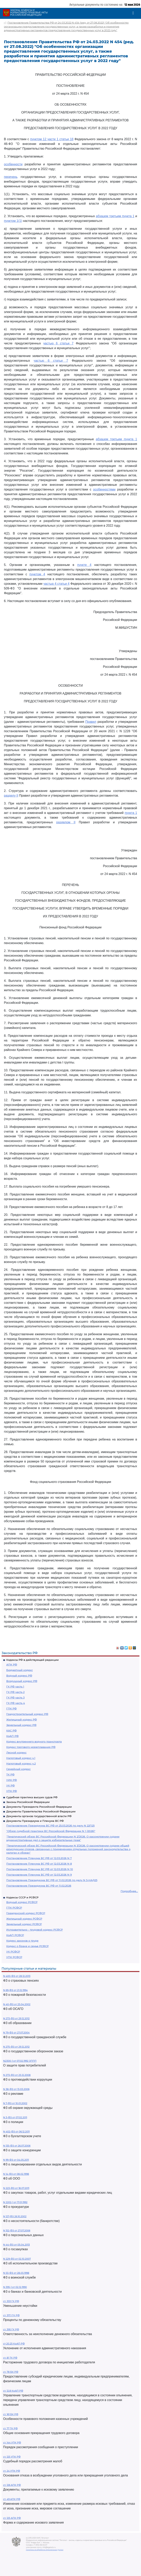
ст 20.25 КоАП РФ (14, 2343)
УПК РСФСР (14, 1957)
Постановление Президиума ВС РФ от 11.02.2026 (38, 1885)
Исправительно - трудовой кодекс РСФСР (34, 1929)
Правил (90, 721)
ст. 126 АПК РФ (12, 2485)
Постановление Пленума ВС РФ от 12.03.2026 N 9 (39, 1874)
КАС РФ (11, 1730)
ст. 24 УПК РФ (11, 2470)
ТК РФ (10, 1774)
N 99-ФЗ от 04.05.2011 (16, 2159)
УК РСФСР (13, 1951)
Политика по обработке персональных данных (44, 2550)
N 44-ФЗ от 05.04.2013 (16, 2244)
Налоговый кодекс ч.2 (21, 1763)
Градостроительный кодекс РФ (27, 1714)
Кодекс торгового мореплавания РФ (30, 1747)
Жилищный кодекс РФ (21, 1719)
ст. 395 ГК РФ (11, 2329)
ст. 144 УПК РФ (12, 2442)
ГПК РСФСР (14, 1907)
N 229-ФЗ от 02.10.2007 (17, 2258)
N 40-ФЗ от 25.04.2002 (16, 2004)
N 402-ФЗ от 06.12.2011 (16, 2131)
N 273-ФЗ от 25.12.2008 (17, 2075)
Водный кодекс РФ (19, 1675)
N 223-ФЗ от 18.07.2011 (16, 2188)
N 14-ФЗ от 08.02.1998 (16, 2173)
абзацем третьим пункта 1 (115, 216)
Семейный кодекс (18, 1769)
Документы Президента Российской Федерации (39, 1806)
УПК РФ (11, 1791)
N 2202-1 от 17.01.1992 (15, 2202)
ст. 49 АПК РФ (11, 2499)
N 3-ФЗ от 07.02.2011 (15, 2117)
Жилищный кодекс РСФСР (24, 1918)
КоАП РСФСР (15, 1935)
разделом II (66, 822)
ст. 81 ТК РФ (10, 2357)
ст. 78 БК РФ (10, 2371)
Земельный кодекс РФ (21, 1725)
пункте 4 (84, 564)
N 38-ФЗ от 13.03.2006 (16, 2089)
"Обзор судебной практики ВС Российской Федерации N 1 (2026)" (50, 1831)
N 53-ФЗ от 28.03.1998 (16, 2272)
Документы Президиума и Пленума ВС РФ (35, 1820)
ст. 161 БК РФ (10, 2414)
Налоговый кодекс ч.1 (20, 1758)
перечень (10, 176)
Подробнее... (129, 1891)
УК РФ (10, 1785)
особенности (13, 164)
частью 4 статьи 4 (56, 583)
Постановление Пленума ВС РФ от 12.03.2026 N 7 (39, 1858)
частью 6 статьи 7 (58, 343)
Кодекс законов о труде (22, 1940)
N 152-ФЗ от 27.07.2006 (16, 2230)
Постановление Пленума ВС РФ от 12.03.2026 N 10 (39, 1869)
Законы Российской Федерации (28, 1802)
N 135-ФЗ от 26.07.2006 (16, 2145)
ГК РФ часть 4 (15, 1703)
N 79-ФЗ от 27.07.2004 (16, 2032)
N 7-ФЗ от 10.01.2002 (15, 2103)
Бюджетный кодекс (19, 1670)
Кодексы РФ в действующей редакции (32, 1659)
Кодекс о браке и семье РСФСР (27, 1946)
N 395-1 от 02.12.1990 (15, 2287)
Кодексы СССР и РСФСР (22, 1897)
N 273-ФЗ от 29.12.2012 (16, 2018)
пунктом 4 (37, 574)
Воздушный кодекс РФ (21, 1681)
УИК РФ (11, 1780)
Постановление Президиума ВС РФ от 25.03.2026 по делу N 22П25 (50, 1825)
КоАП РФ (12, 1736)
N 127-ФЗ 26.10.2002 (14, 2216)
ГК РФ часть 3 (15, 1697)
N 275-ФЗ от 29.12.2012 (16, 2046)
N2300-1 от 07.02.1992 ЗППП (19, 2060)
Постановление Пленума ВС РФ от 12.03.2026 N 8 (39, 1863)
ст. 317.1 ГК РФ (11, 2315)
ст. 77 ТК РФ (10, 2428)
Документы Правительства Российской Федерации (41, 1811)
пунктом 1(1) (13, 220)
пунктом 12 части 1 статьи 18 (51, 139)
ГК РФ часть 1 (15, 1686)
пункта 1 (131, 812)
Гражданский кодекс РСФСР (25, 1913)
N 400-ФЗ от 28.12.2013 (16, 1976)
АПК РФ (11, 1664)
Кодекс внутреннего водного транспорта (34, 1741)
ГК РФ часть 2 (15, 1692)
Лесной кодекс (16, 1752)
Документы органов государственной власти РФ (39, 1816)
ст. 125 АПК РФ (12, 2518)
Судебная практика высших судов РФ (31, 1797)
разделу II (11, 795)
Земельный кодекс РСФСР (24, 1924)
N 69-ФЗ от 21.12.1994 (15, 1990)
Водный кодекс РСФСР (21, 1902)
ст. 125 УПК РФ (12, 2456)
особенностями (104, 489)
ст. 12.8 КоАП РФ (13, 2390)
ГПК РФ (11, 1708)
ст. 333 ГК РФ (11, 2301)
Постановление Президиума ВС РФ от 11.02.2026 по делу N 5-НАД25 (51, 1880)
